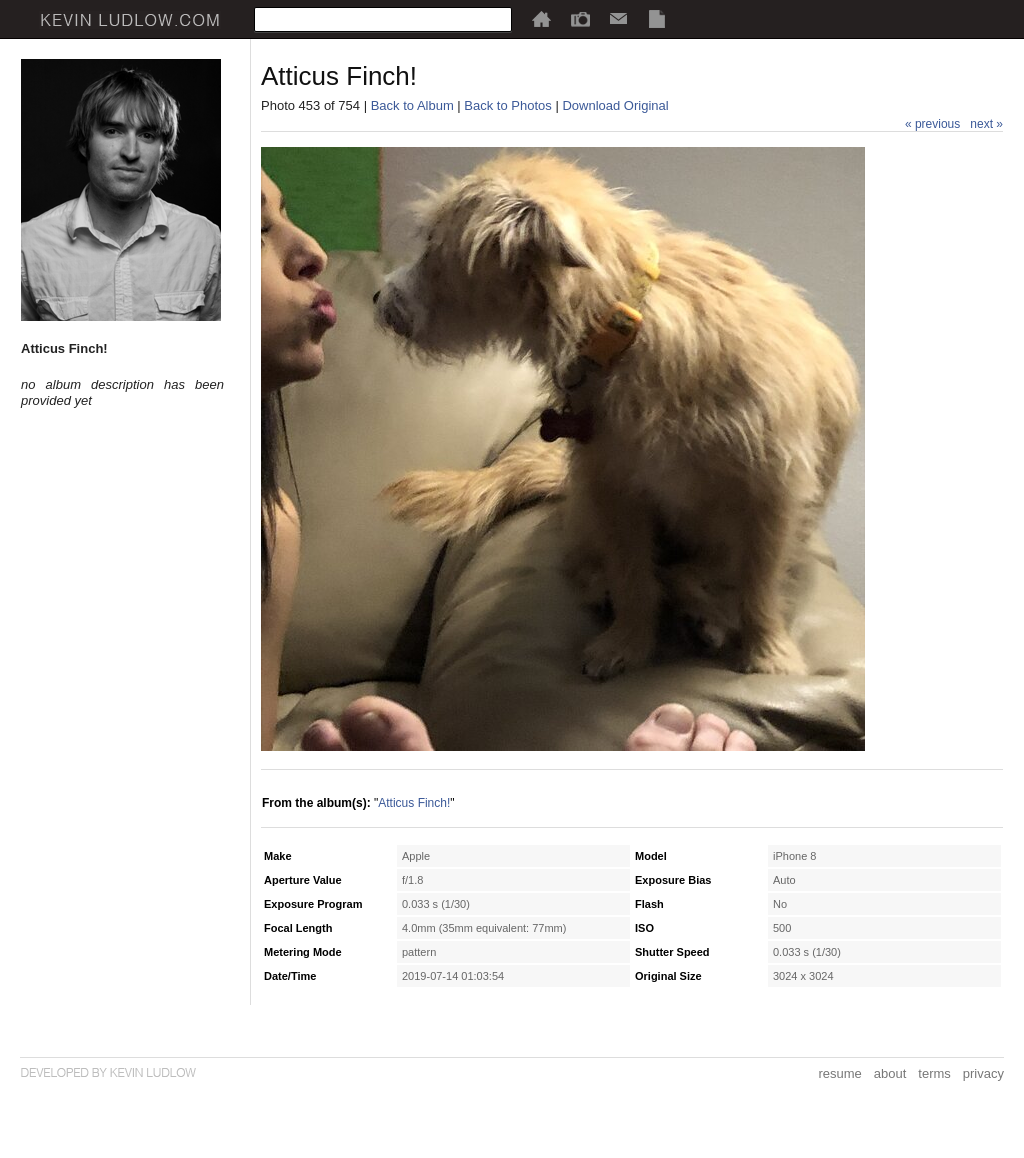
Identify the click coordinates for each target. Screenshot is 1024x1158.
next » (986, 124)
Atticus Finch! (414, 803)
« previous (932, 124)
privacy (983, 1073)
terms (934, 1073)
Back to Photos (507, 105)
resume (839, 1073)
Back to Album (412, 105)
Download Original (615, 105)
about (890, 1073)
